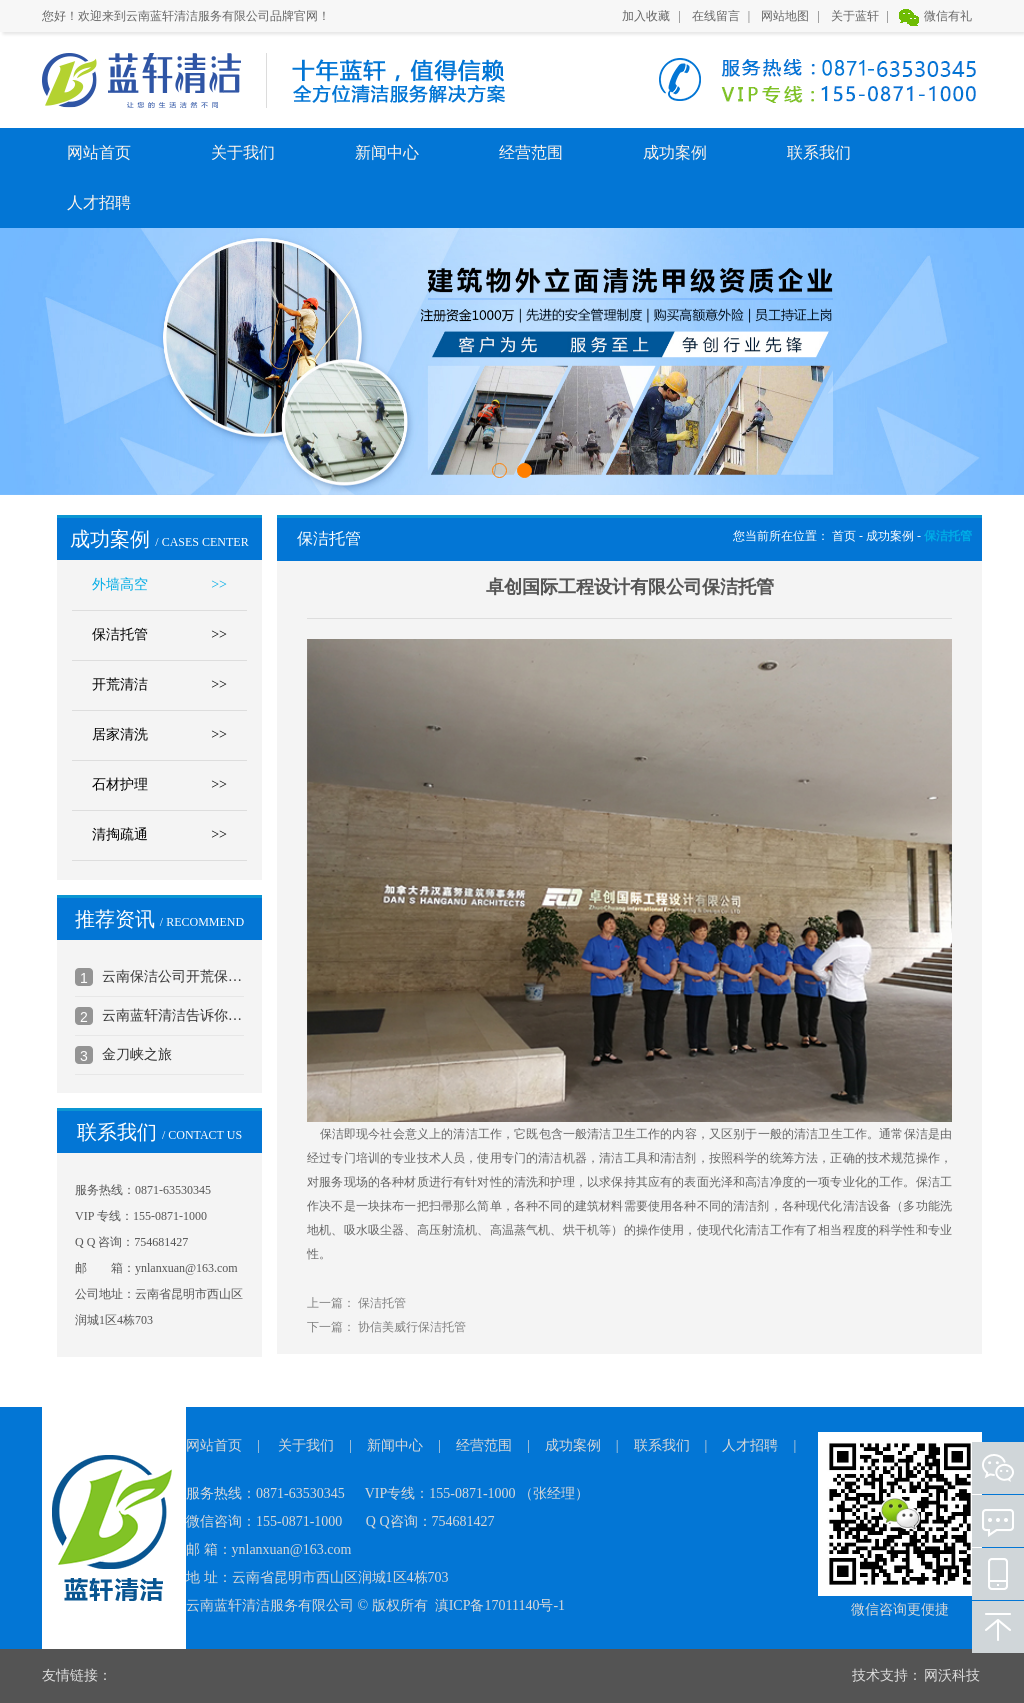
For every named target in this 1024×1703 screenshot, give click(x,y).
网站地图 (785, 16)
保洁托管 (159, 635)
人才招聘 (99, 202)
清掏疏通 (159, 835)
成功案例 (675, 152)
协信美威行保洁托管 (412, 1327)
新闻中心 (387, 152)
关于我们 (243, 152)
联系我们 (819, 152)
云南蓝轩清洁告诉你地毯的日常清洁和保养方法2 (173, 1015)
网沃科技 (952, 1675)
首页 (844, 536)
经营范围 (531, 152)
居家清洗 (159, 735)
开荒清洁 (159, 685)
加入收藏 (646, 16)
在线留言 (716, 16)
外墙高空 (159, 585)
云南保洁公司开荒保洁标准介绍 (173, 976)
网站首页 (99, 152)
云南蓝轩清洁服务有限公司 (141, 80)
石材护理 (159, 785)
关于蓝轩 (855, 16)
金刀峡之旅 (137, 1054)
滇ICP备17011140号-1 (500, 1605)
